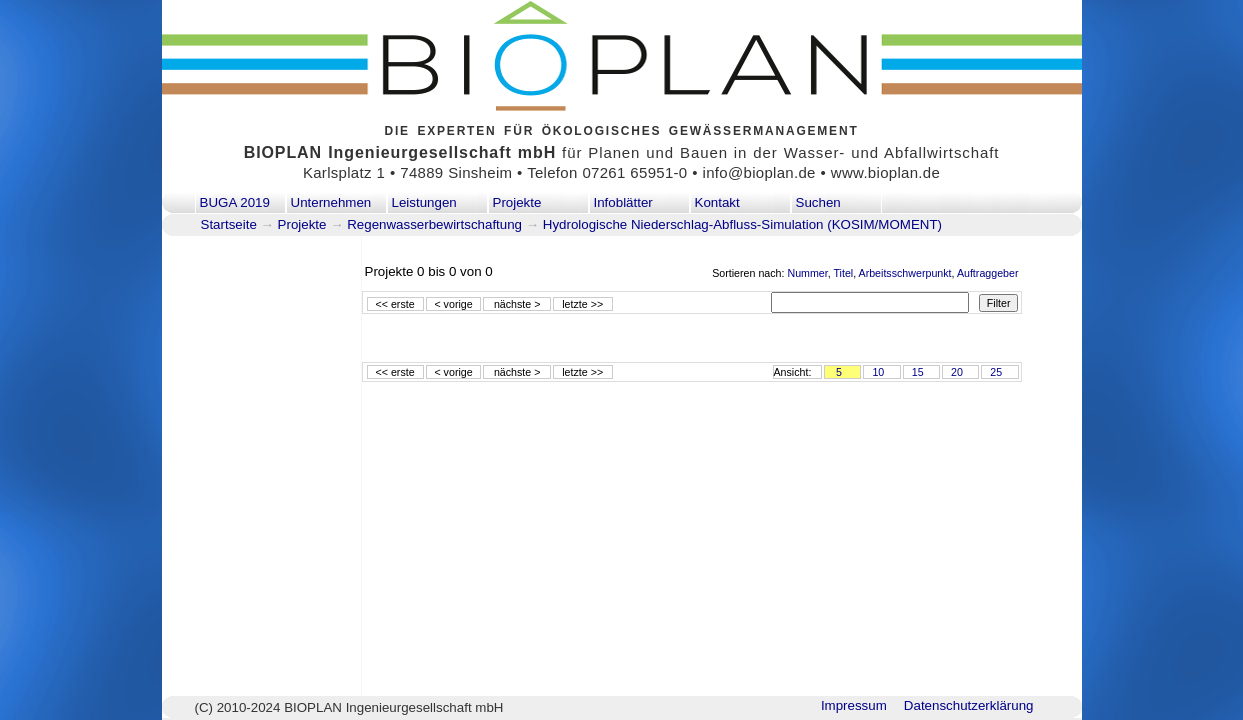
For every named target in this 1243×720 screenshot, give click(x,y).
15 (918, 372)
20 (957, 372)
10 (878, 372)
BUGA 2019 (235, 202)
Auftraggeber (988, 273)
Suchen (818, 202)
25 (996, 372)
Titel (843, 273)
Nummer (807, 273)
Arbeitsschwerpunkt (905, 273)
